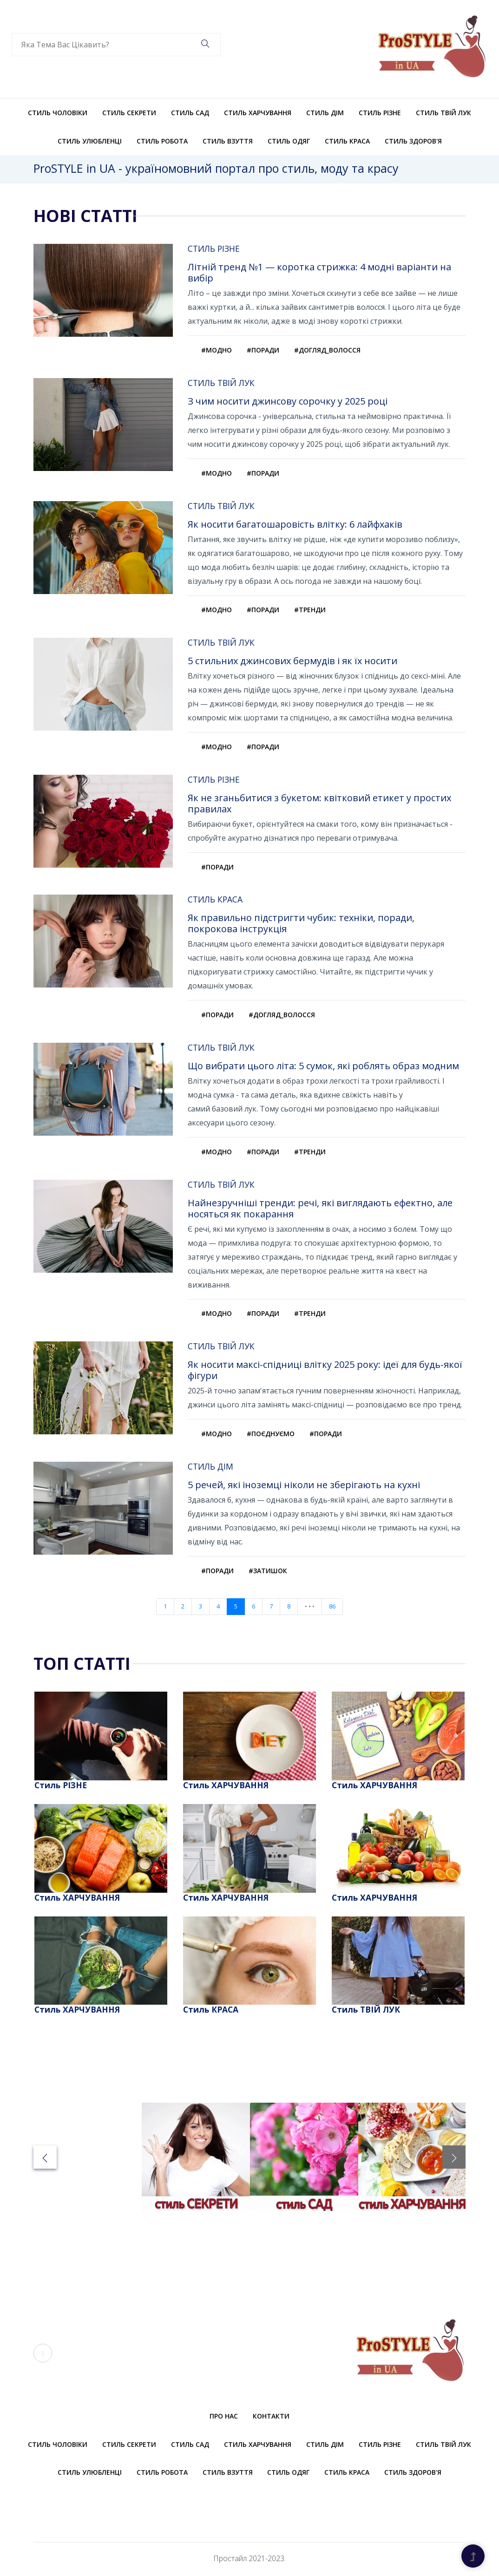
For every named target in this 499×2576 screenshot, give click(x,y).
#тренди (310, 610)
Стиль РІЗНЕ (380, 112)
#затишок (268, 1572)
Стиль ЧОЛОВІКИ (57, 112)
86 (332, 1608)
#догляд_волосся (327, 350)
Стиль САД (190, 112)
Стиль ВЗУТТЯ (228, 141)
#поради (263, 350)
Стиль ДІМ (325, 112)
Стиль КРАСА (347, 141)
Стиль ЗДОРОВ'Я (413, 141)
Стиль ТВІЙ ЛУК (443, 112)
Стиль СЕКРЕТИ (129, 112)
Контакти (271, 2418)
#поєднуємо (271, 1435)
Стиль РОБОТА (162, 141)
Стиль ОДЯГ (289, 141)
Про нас (224, 2418)
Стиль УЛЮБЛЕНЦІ (90, 141)
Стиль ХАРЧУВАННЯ (257, 112)
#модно (216, 350)
